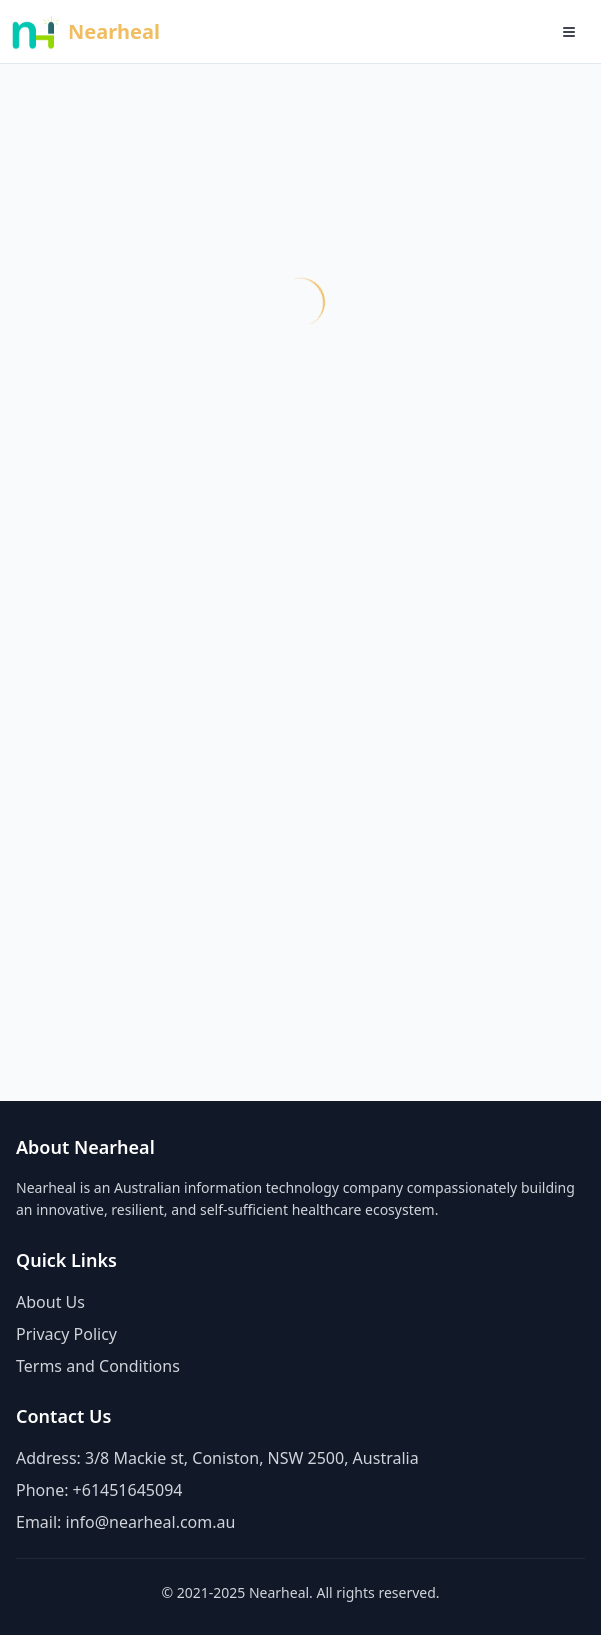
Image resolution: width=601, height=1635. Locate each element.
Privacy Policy (66, 1334)
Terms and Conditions (98, 1366)
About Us (50, 1302)
